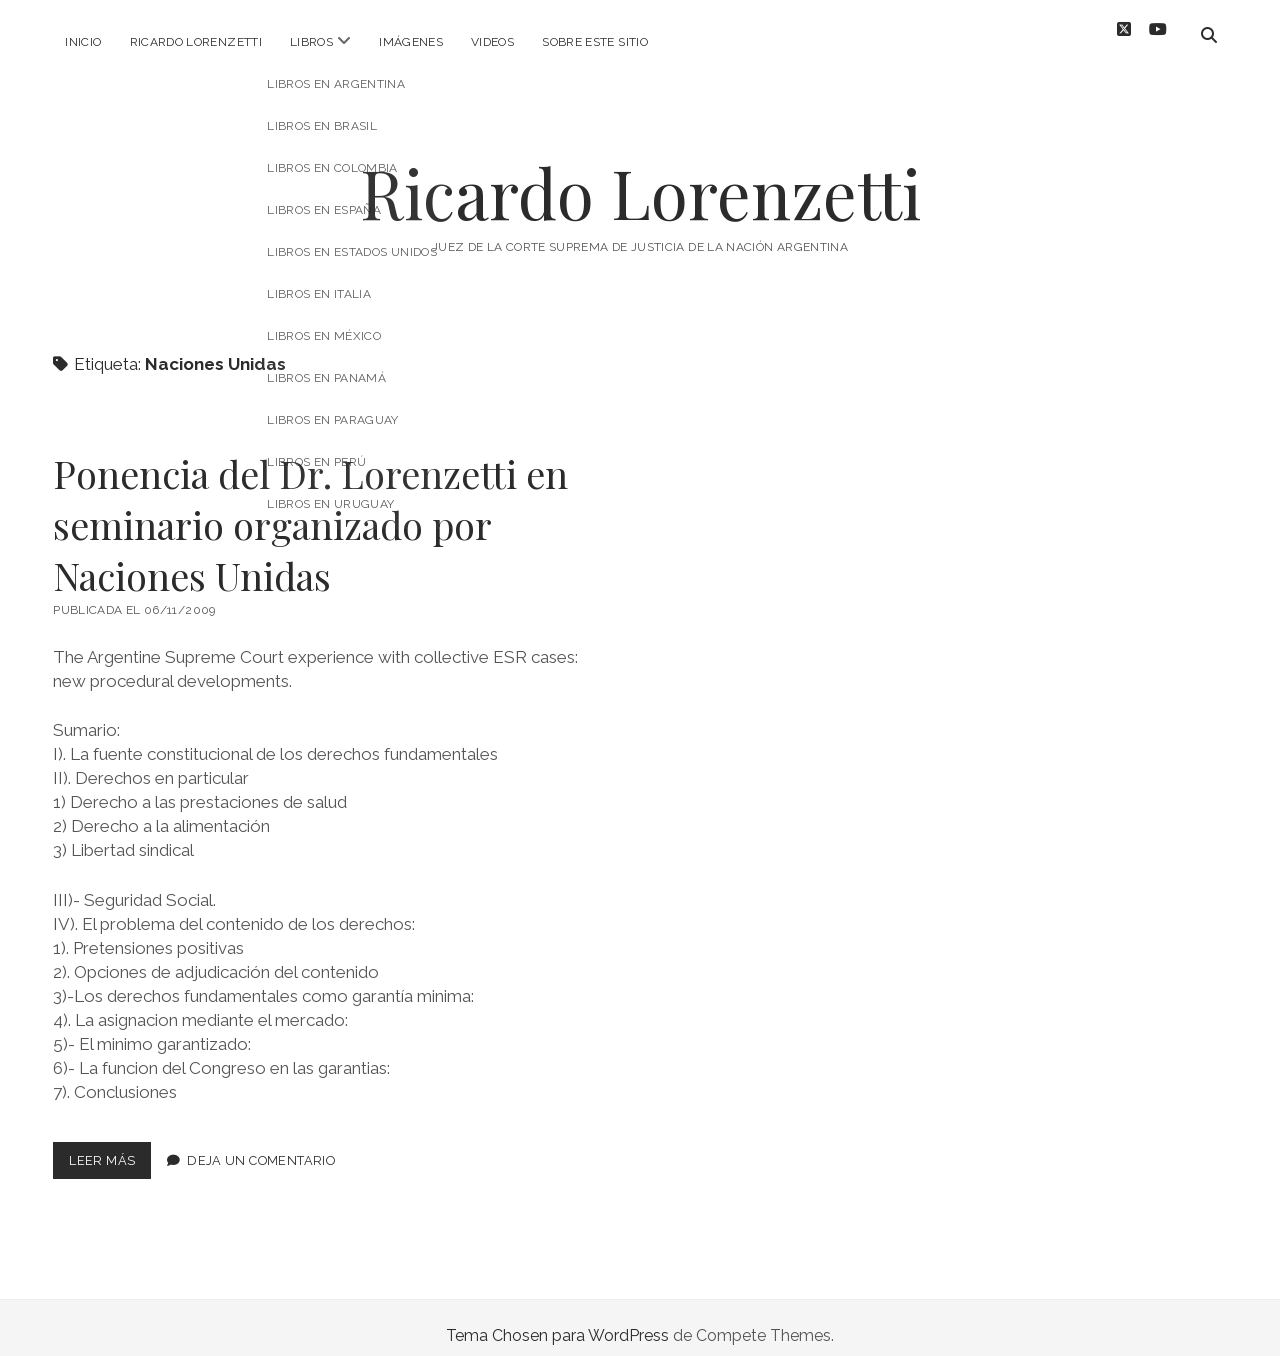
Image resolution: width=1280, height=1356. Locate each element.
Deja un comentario (261, 1144)
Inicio (83, 42)
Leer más (110, 1148)
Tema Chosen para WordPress (557, 1319)
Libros (311, 42)
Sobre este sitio (595, 42)
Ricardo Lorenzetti (196, 42)
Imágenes (411, 42)
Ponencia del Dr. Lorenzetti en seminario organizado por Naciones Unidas (310, 508)
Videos (492, 42)
